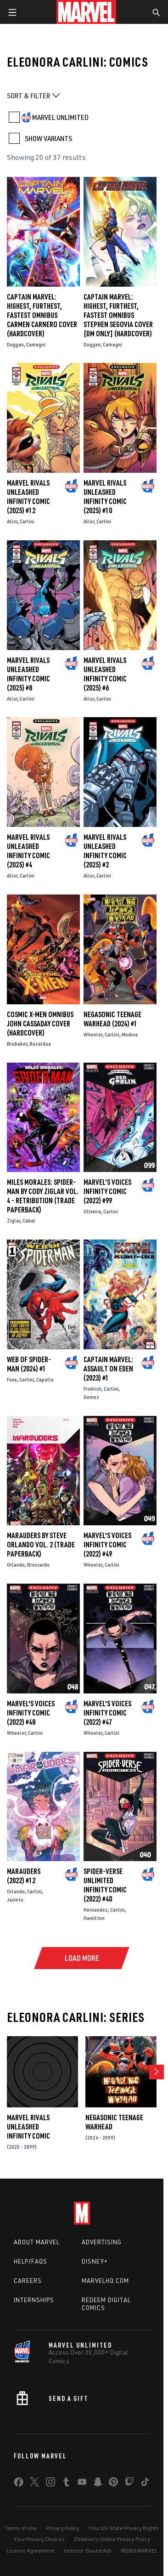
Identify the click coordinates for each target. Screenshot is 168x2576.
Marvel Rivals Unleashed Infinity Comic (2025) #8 (28, 674)
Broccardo (38, 1564)
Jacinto (15, 1899)
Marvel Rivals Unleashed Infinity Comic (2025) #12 (28, 496)
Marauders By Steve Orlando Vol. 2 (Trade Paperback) (41, 1544)
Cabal (28, 1220)
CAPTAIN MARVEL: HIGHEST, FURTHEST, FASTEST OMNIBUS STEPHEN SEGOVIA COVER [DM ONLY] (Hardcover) (118, 315)
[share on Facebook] (18, 2484)
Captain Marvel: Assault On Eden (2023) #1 (108, 1368)
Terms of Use (21, 2528)
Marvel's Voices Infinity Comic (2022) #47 (107, 1713)
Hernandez (96, 1909)
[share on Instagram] (50, 2483)
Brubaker (17, 1043)
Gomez (91, 1396)
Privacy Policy (62, 2528)
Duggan (15, 344)
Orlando (16, 1564)
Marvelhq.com (105, 2280)
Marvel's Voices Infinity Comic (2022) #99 (107, 1191)
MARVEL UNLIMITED (60, 117)
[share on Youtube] (82, 2483)
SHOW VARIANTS (48, 138)
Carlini (27, 521)
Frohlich (92, 1388)
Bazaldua (40, 1043)
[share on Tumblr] (66, 2483)
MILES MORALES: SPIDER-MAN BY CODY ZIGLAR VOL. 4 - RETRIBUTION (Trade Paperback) (42, 1196)
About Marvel (37, 2242)
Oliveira (92, 1211)
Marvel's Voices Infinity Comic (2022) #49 (107, 1544)
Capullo (45, 1379)
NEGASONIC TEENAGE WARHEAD (114, 2122)
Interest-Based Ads (88, 2550)
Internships (34, 2300)
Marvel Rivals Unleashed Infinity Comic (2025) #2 (105, 850)
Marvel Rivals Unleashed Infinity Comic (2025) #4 (28, 850)
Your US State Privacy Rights (124, 2528)
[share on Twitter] (34, 2483)
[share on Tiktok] (145, 2483)
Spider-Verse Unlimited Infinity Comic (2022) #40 (105, 1885)
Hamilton (94, 1917)
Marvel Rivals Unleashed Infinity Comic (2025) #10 (105, 496)
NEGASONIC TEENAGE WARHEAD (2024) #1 (112, 1019)
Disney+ (95, 2261)
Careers (28, 2280)
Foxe (12, 1379)
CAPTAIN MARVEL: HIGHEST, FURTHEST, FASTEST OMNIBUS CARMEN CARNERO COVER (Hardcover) (42, 315)
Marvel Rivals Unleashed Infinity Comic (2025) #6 (105, 674)
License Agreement (30, 2550)
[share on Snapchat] (97, 2483)
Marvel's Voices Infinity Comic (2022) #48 (31, 1713)
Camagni (35, 344)
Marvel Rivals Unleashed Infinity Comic (28, 2126)
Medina (130, 1034)
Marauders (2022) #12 (23, 1876)
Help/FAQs (30, 2261)
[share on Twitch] (129, 2483)
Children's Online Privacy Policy (112, 2539)
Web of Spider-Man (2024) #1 (29, 1364)
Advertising (102, 2242)
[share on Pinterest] (113, 2483)
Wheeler (93, 1034)
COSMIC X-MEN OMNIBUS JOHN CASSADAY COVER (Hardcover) (40, 1023)
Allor (12, 521)
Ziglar (13, 1220)
